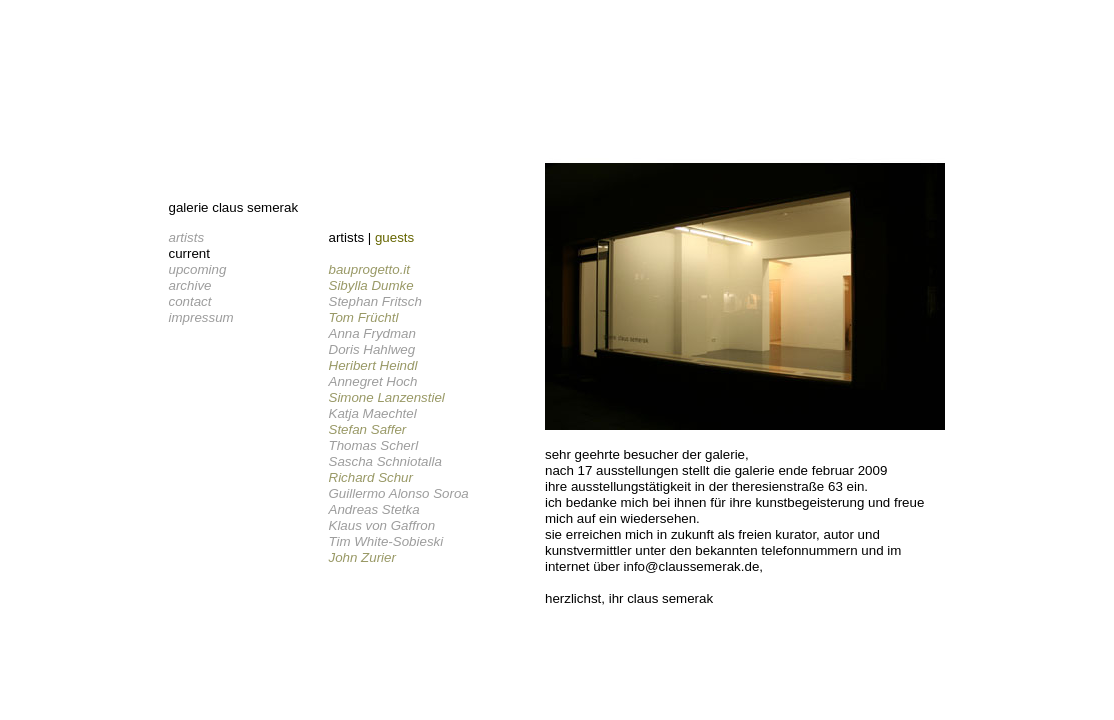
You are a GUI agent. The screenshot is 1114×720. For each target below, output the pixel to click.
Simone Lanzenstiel (387, 397)
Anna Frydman (372, 333)
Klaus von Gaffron (382, 525)
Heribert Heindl (373, 365)
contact (190, 301)
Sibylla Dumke (371, 285)
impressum (201, 317)
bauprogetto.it (370, 269)
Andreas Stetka (374, 509)
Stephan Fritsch (375, 301)
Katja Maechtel (373, 413)
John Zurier (362, 557)
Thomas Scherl (374, 445)
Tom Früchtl (364, 317)
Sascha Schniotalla (385, 461)
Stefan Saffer (368, 429)
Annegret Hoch (373, 381)
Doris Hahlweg (372, 349)
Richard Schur (371, 477)
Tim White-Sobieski (386, 541)
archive (190, 285)
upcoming (198, 269)
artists (187, 237)
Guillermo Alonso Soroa (399, 493)
